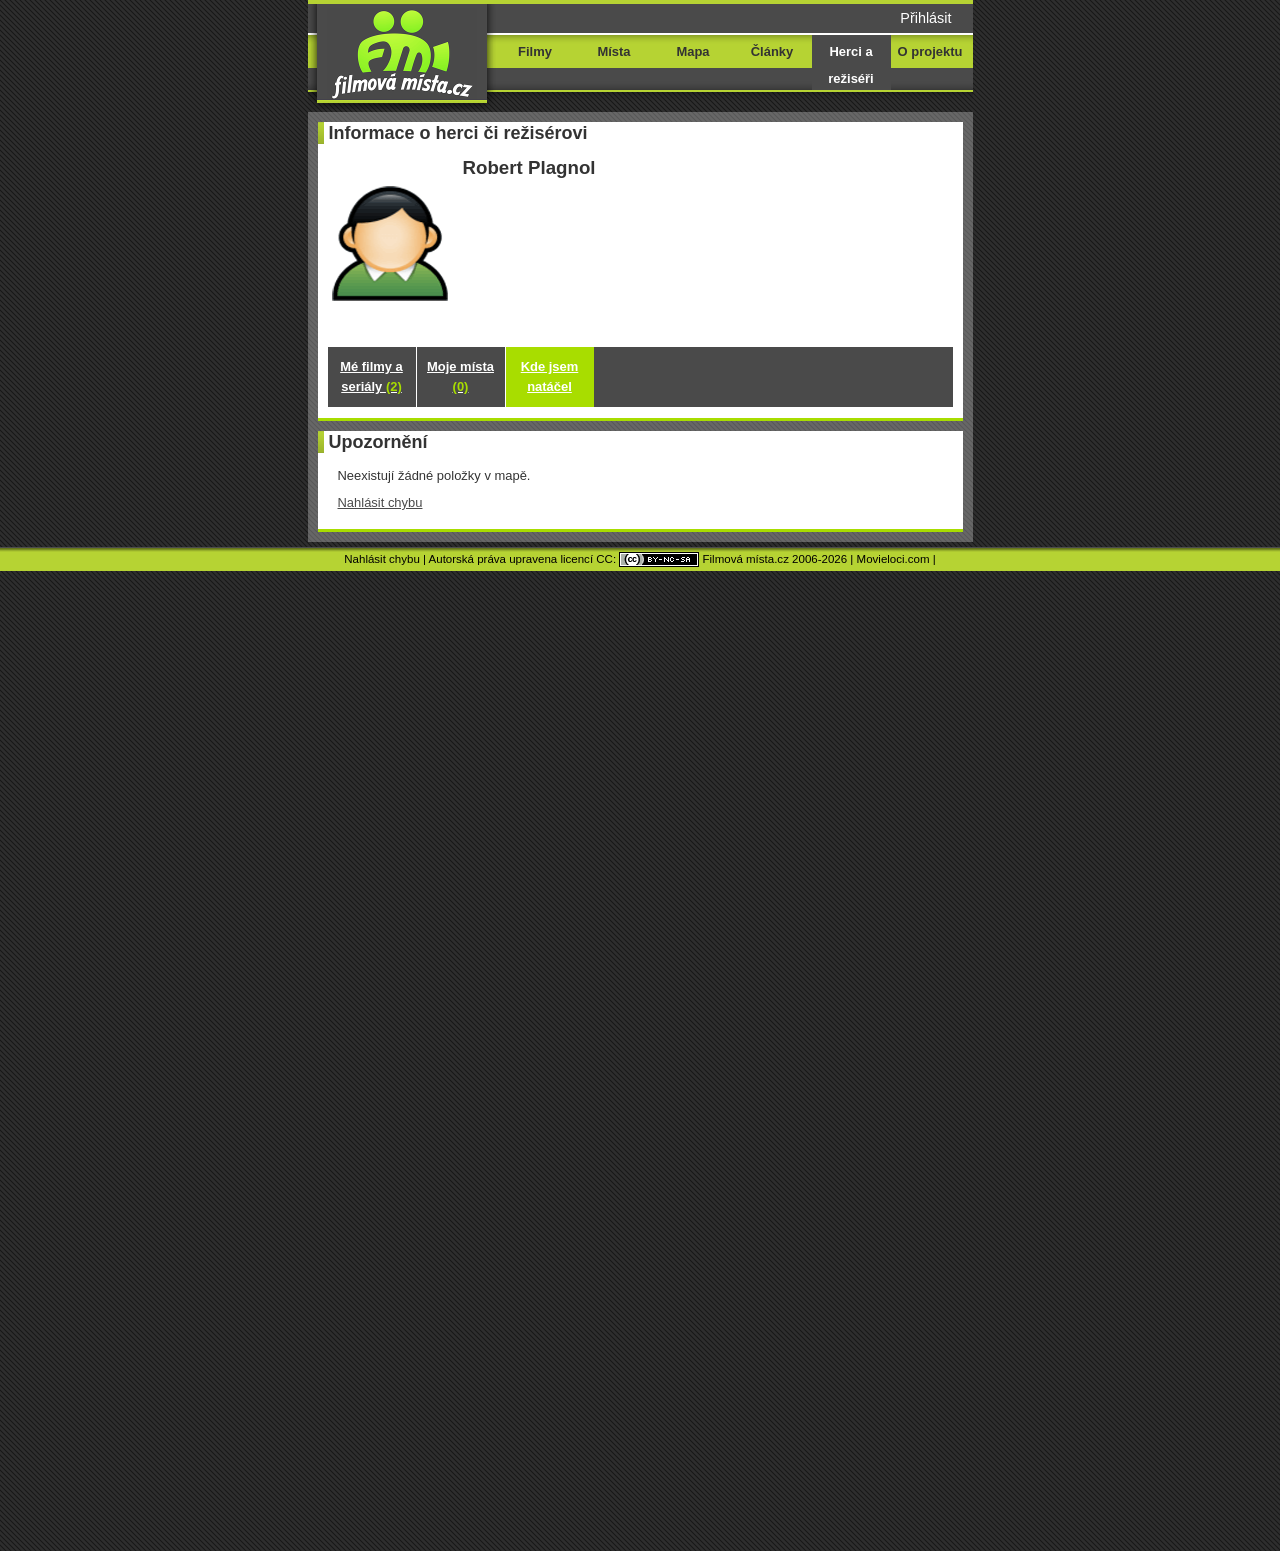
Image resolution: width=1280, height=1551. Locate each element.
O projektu (930, 51)
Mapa (692, 51)
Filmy (535, 51)
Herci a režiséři (850, 65)
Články (772, 51)
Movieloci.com (893, 559)
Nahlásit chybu (380, 502)
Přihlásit (925, 18)
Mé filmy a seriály (371, 376)
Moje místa (460, 376)
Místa (613, 51)
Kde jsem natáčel (550, 376)
